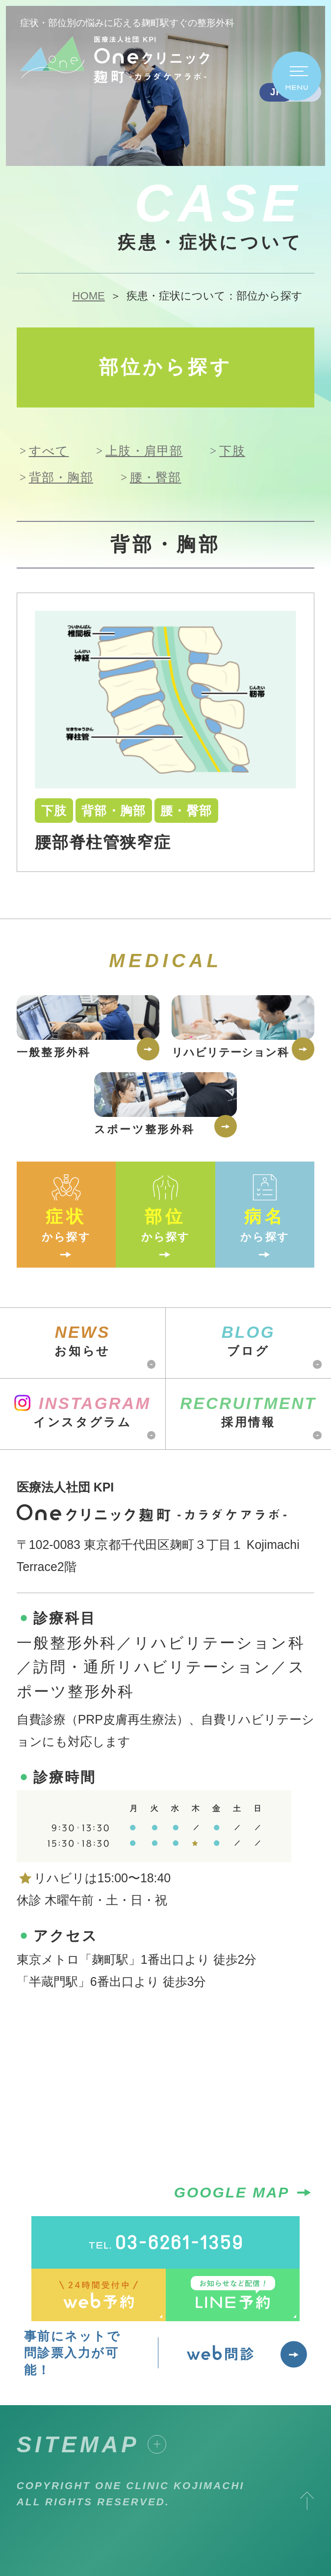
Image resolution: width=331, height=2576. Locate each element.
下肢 (232, 451)
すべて (49, 451)
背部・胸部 (61, 477)
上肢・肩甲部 (143, 451)
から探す (66, 1205)
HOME (88, 296)
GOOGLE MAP (244, 2192)
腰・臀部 (155, 477)
